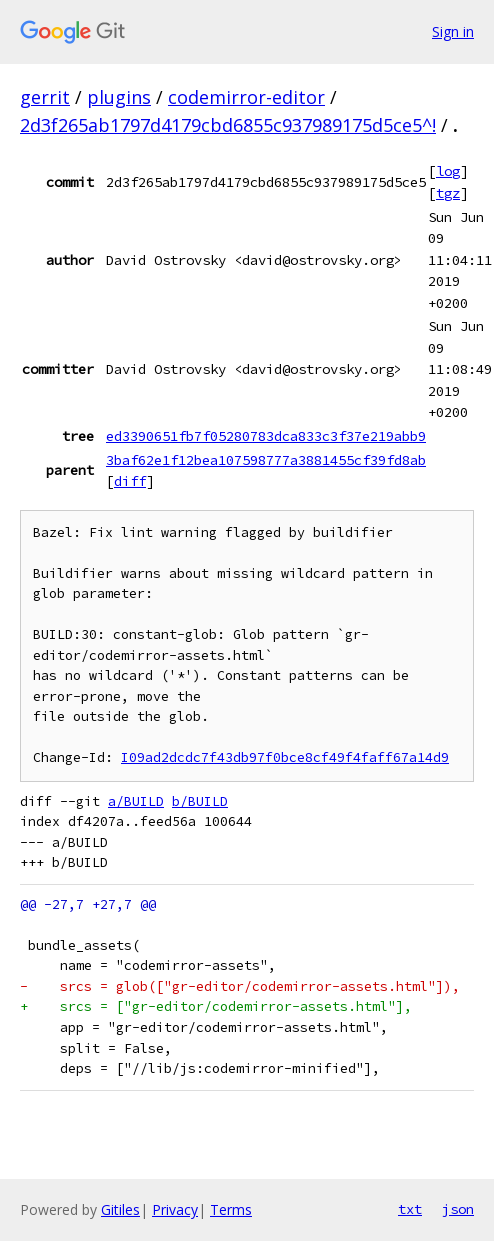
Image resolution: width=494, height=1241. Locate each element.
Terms (231, 1209)
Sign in (453, 31)
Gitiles (120, 1209)
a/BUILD (136, 801)
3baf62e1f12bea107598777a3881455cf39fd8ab (266, 460)
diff (130, 481)
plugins (119, 97)
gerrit (45, 97)
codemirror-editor (246, 97)
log (448, 171)
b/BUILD (200, 801)
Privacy (175, 1209)
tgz (448, 193)
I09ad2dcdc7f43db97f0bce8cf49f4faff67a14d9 (285, 757)
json (458, 1209)
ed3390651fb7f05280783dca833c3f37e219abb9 (266, 436)
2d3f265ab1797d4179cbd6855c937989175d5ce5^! (228, 125)
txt (410, 1209)
